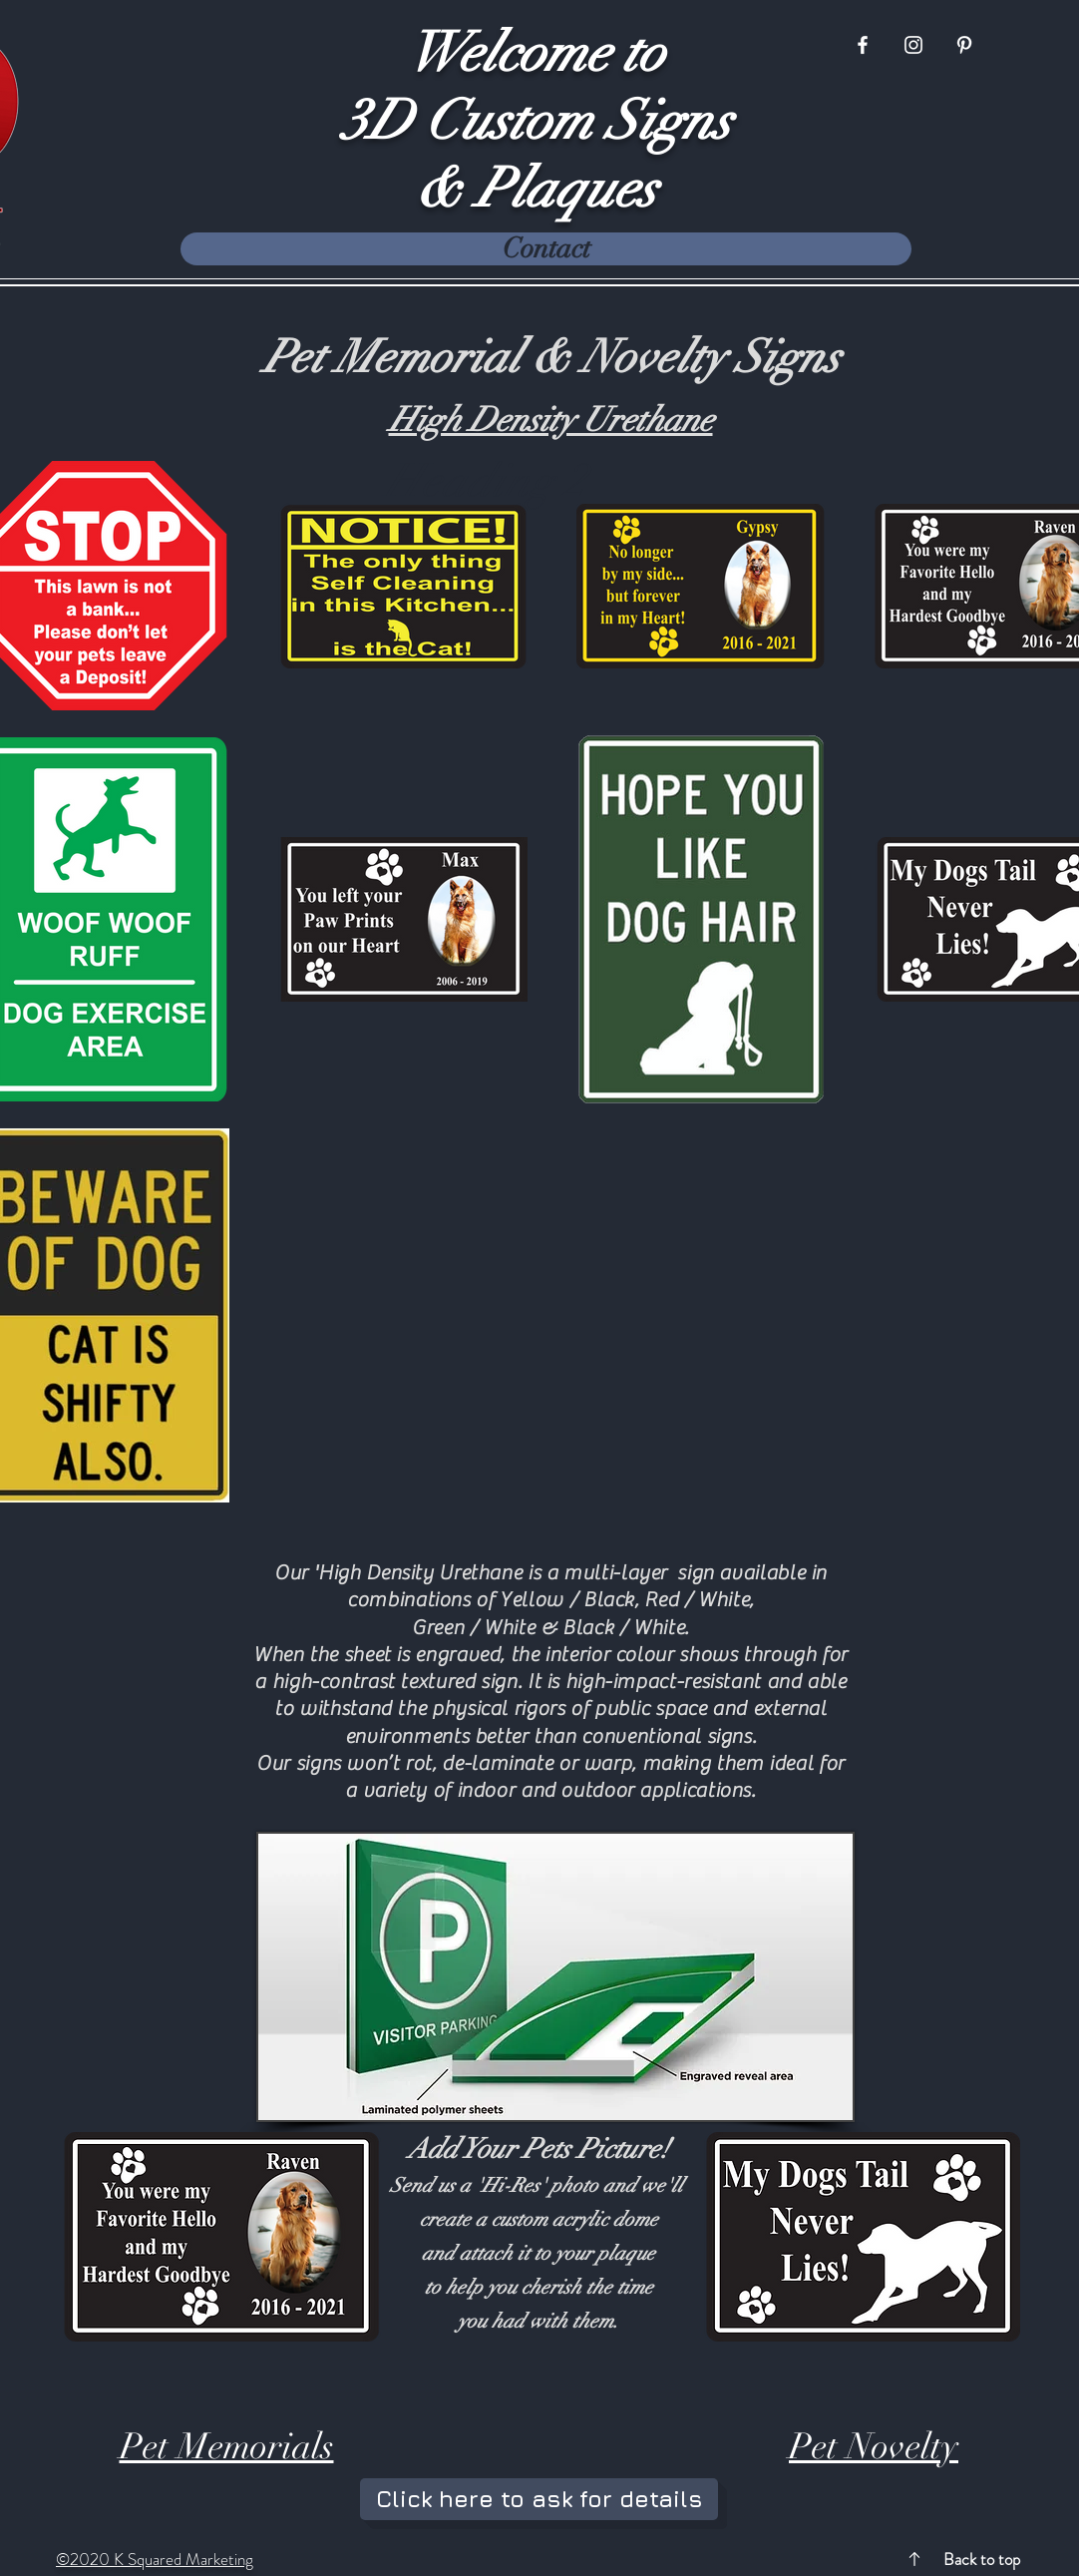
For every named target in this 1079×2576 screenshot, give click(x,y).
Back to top (981, 2559)
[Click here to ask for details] (539, 2499)
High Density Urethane (551, 420)
